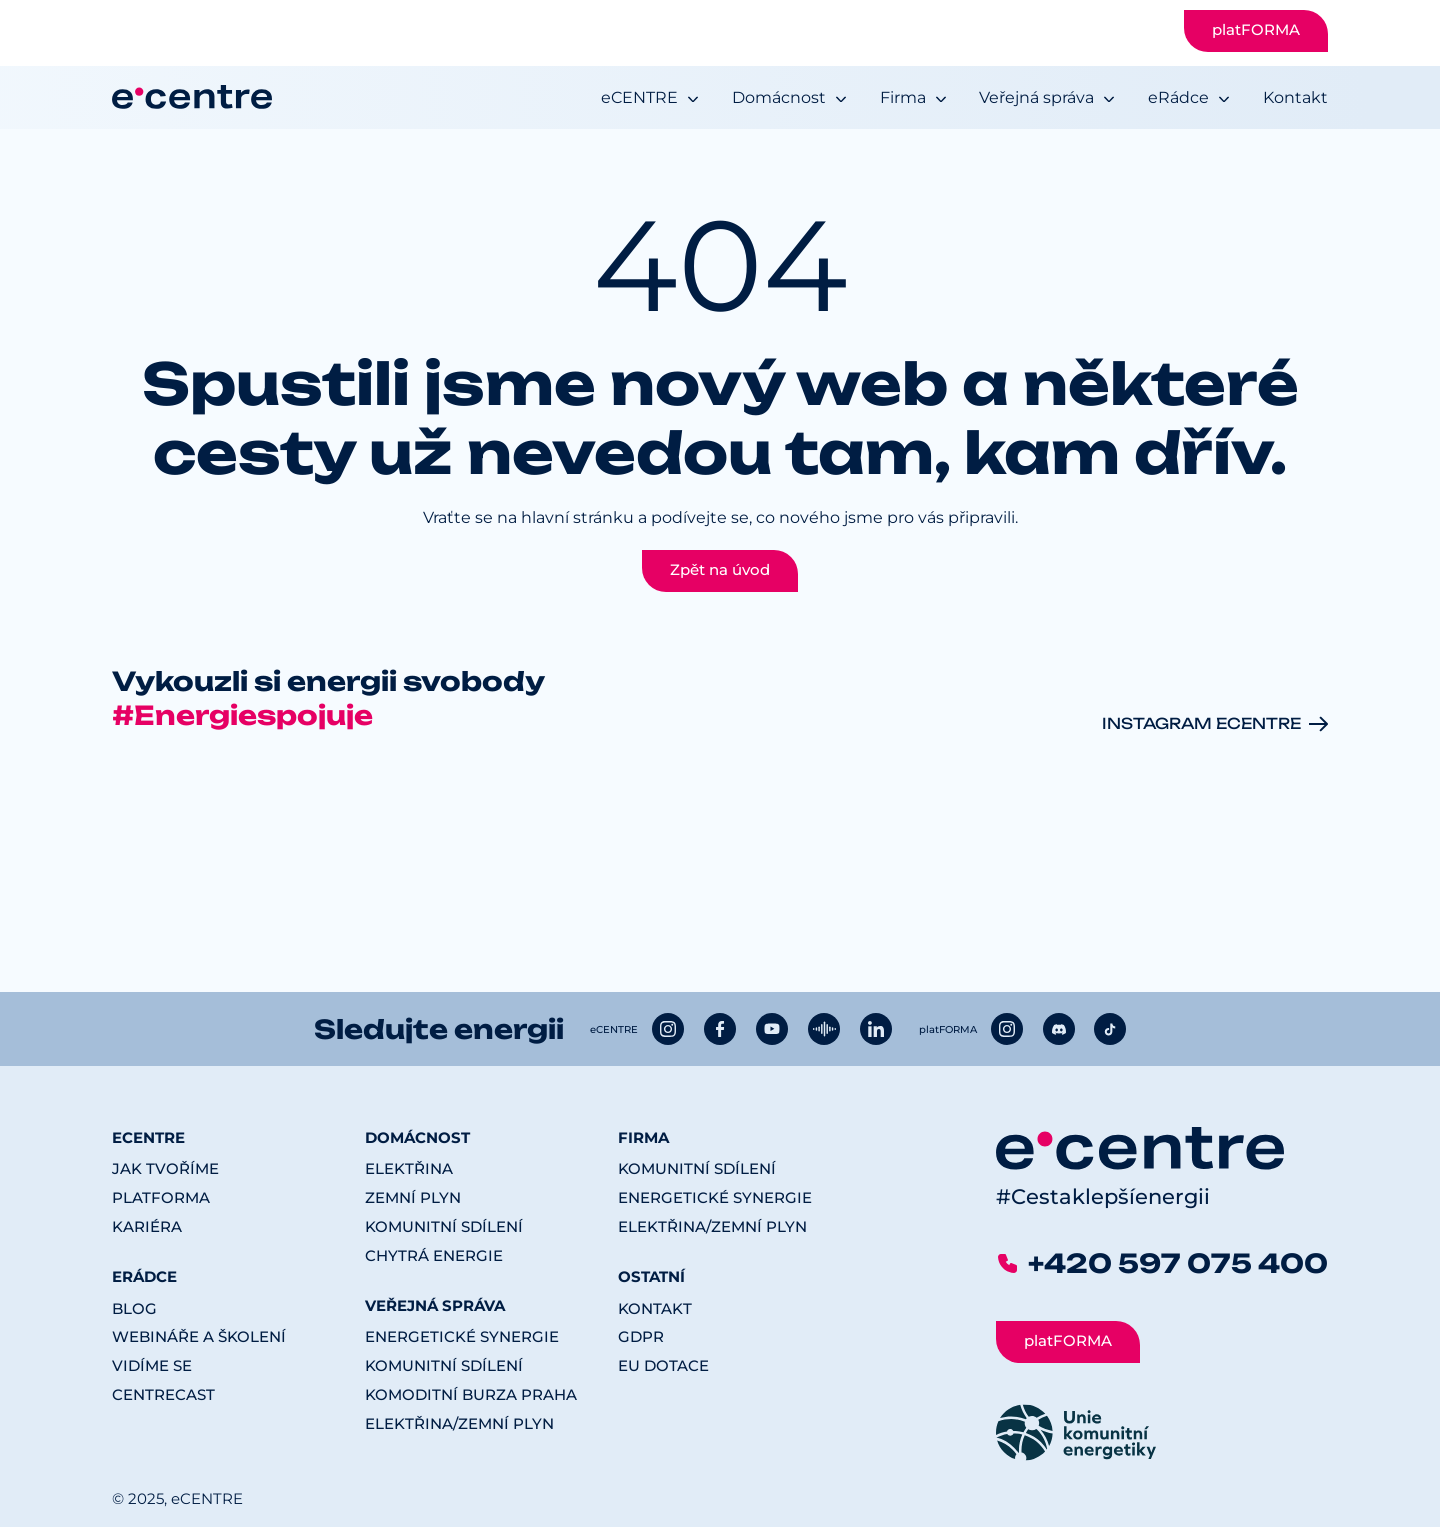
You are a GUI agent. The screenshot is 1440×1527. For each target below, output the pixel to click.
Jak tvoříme (165, 1169)
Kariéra (147, 1227)
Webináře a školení (199, 1337)
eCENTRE (639, 97)
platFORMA (1256, 30)
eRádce (1178, 97)
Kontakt (1295, 97)
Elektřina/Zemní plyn (459, 1424)
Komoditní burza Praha (471, 1395)
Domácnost (779, 97)
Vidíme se (152, 1366)
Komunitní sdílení (444, 1227)
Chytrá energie (434, 1256)
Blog (134, 1309)
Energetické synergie (462, 1337)
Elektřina (409, 1169)
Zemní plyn (413, 1198)
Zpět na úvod (720, 570)
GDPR (641, 1337)
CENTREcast (163, 1395)
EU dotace (663, 1366)
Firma (903, 97)
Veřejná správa (1036, 97)
